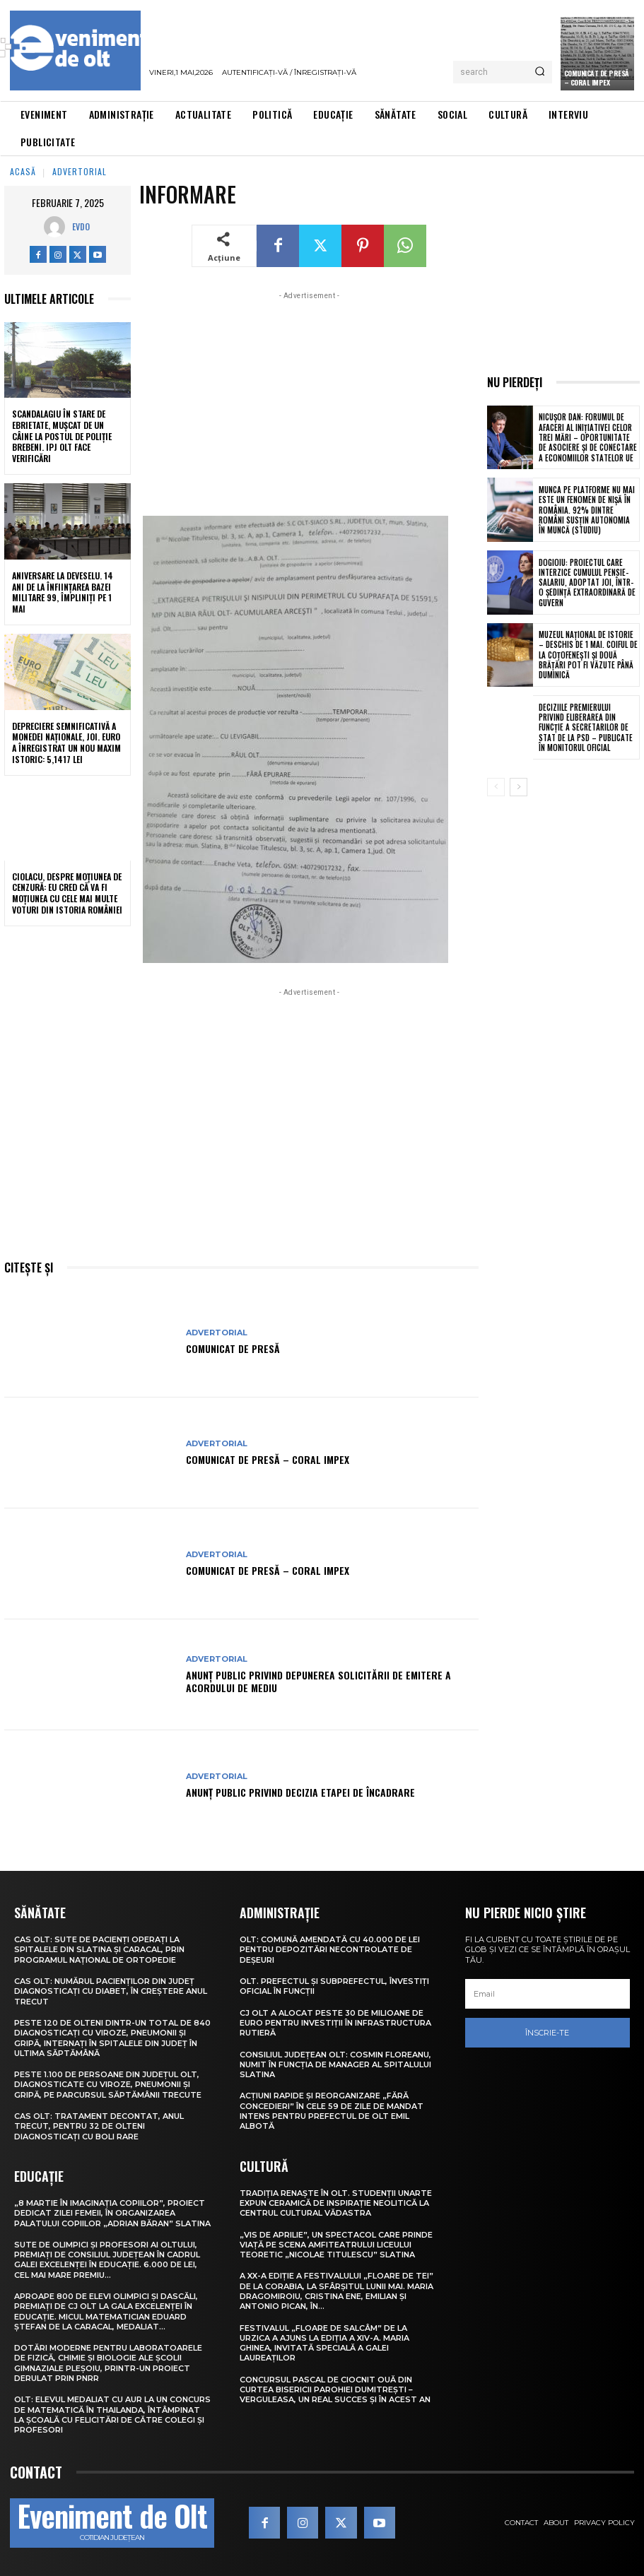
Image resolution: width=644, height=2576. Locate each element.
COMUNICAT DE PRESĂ (233, 1348)
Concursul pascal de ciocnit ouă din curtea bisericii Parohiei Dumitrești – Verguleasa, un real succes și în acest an (335, 2390)
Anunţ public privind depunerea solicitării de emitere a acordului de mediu (318, 1681)
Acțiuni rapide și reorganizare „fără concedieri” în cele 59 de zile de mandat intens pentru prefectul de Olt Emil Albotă (331, 2111)
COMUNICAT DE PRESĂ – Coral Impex (267, 1459)
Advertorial (79, 171)
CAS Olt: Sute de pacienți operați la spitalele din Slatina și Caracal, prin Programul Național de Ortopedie (99, 1949)
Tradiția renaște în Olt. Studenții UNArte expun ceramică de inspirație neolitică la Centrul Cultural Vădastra (336, 2203)
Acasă (23, 171)
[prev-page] (496, 787)
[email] (547, 1994)
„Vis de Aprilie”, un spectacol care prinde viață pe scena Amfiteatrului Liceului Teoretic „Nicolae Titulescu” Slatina (336, 2245)
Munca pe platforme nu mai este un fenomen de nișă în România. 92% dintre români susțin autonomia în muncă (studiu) (587, 510)
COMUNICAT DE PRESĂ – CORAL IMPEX (267, 1570)
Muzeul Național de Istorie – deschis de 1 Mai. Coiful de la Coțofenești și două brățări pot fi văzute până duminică (588, 654)
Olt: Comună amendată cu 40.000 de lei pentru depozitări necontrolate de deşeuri (330, 1949)
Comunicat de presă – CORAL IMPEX (596, 78)
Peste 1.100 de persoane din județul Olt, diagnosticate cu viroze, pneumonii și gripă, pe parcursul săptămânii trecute (107, 2084)
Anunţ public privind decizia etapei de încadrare (300, 1792)
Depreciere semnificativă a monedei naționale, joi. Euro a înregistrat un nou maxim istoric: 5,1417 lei (66, 742)
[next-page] (518, 787)
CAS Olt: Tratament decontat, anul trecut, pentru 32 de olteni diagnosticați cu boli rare (99, 2126)
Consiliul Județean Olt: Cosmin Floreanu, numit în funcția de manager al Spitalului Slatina (335, 2065)
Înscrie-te (547, 2033)
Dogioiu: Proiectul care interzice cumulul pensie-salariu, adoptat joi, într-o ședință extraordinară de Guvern (587, 582)
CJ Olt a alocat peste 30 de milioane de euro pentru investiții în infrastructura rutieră (335, 2023)
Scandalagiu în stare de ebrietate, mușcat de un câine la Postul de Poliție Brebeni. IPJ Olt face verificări (62, 435)
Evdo (81, 226)
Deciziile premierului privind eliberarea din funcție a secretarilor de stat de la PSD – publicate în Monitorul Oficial (586, 727)
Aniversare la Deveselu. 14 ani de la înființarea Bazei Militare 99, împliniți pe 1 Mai (62, 592)
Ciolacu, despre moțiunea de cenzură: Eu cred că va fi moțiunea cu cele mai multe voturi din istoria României (67, 893)
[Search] (539, 72)
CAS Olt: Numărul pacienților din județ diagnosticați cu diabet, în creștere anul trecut (110, 1991)
